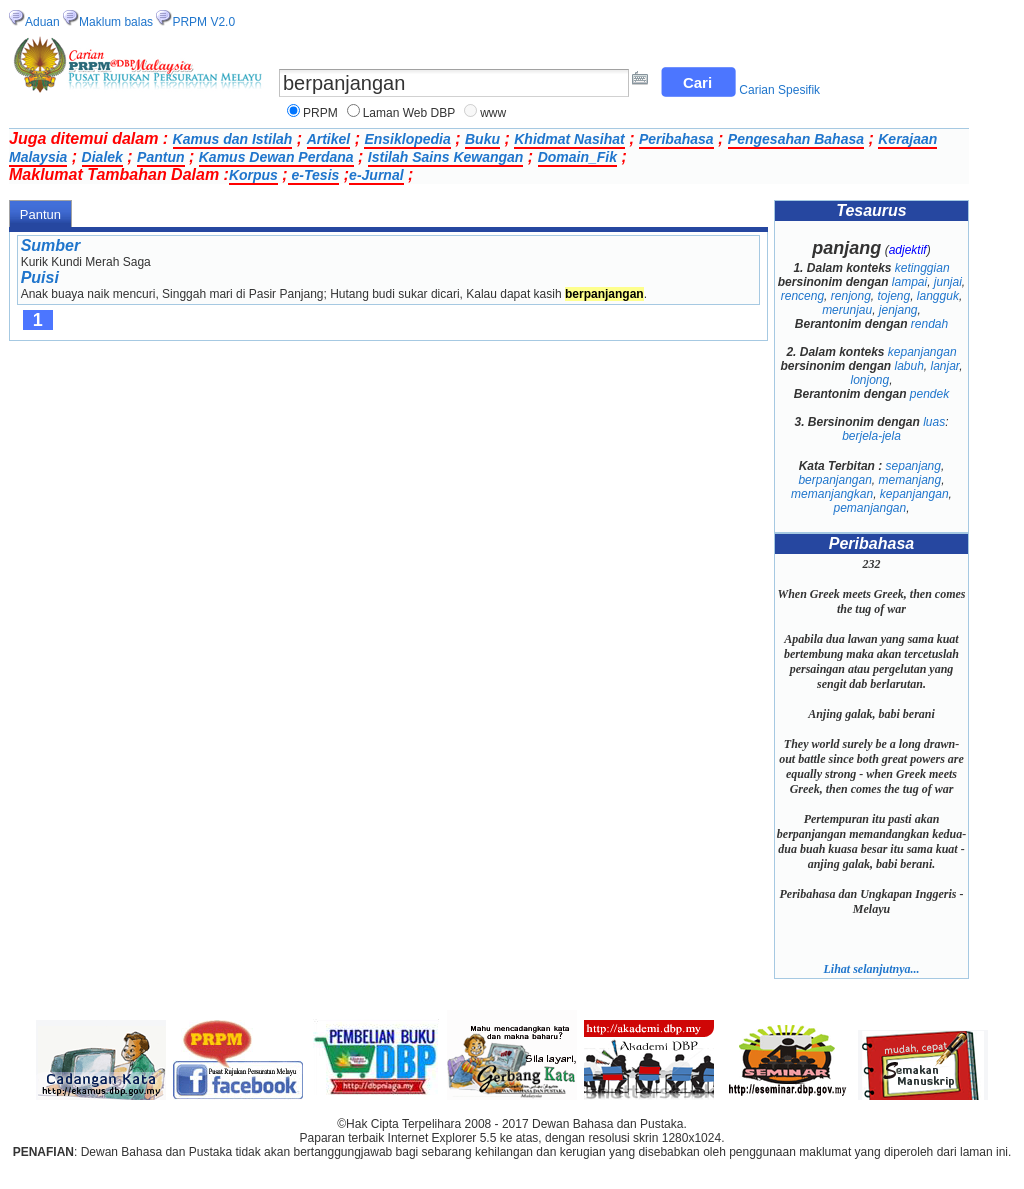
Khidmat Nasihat (569, 139)
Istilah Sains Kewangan (446, 157)
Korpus (253, 175)
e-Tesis (314, 175)
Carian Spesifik (779, 90)
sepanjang (913, 466)
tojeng (893, 296)
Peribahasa (676, 139)
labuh (908, 366)
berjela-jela (871, 436)
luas (934, 422)
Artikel (329, 139)
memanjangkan (832, 494)
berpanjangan (834, 480)
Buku (482, 139)
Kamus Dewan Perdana (276, 157)
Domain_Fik (577, 157)
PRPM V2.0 (203, 22)
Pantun (160, 157)
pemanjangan (869, 508)
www (493, 113)
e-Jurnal (376, 175)
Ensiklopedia (407, 139)
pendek (929, 394)
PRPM (320, 113)
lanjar (945, 366)
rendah (929, 324)
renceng (802, 296)
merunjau (847, 310)
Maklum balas (116, 22)
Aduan (42, 22)
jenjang (898, 310)
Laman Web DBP (409, 113)
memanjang (910, 480)
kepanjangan (922, 352)
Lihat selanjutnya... (871, 969)
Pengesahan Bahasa (796, 139)
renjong (851, 296)
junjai (948, 282)
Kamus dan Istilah (233, 139)
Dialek (102, 157)
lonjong (869, 380)
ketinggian (922, 268)
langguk (938, 296)
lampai (909, 282)
